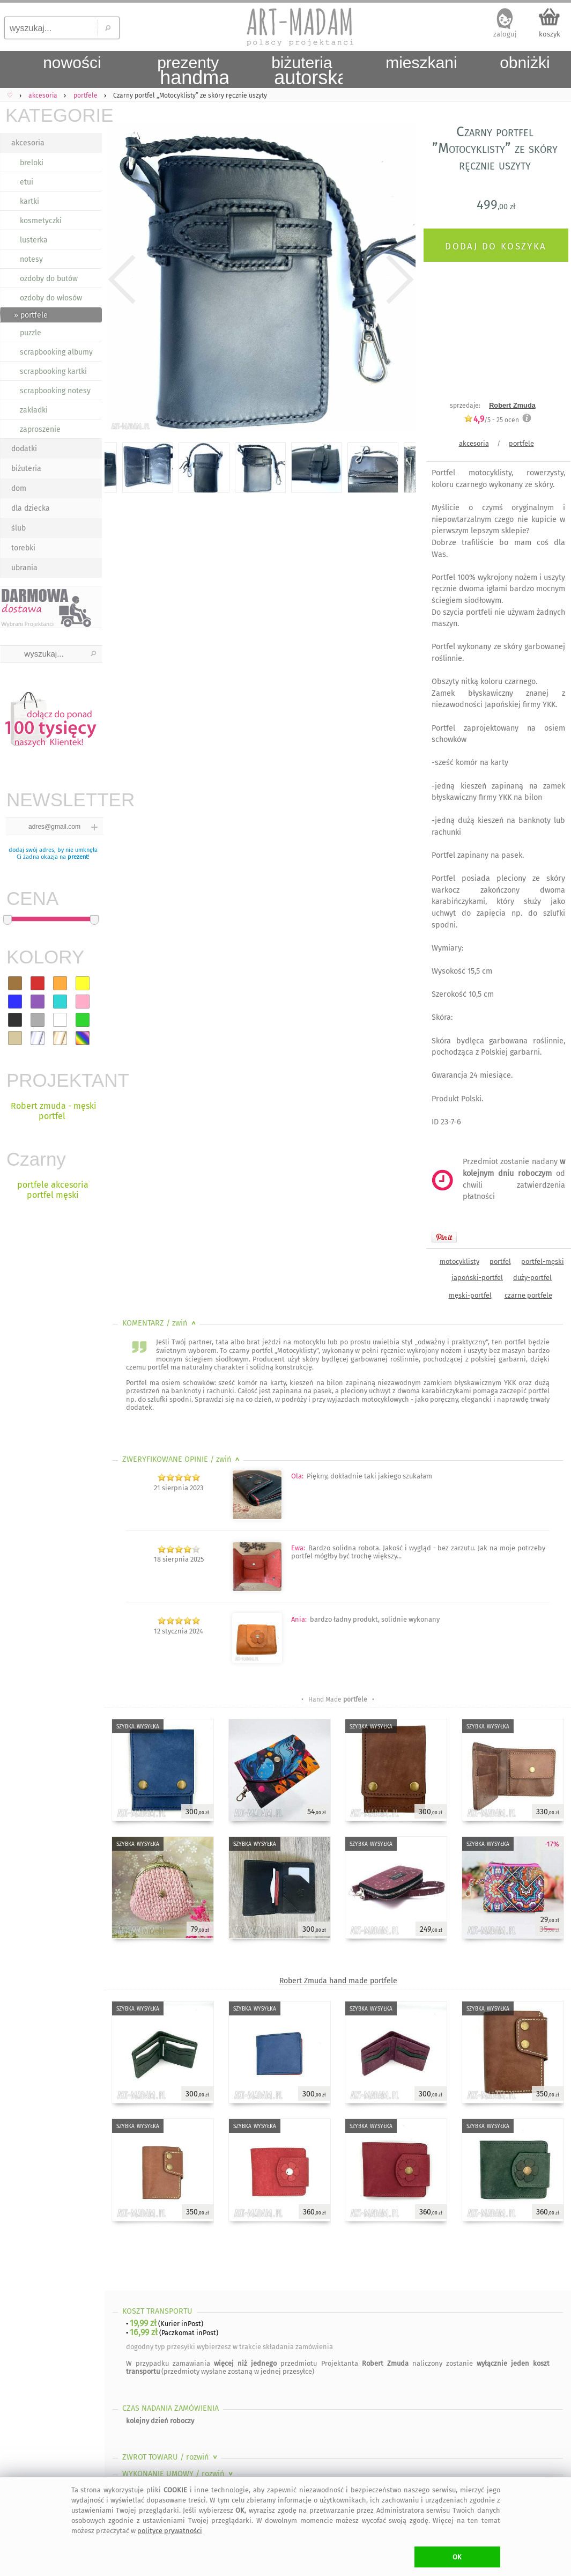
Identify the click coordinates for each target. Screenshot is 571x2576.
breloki (31, 162)
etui (26, 182)
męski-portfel (470, 1295)
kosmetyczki (41, 220)
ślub (18, 528)
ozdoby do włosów (51, 298)
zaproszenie (40, 429)
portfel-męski (542, 1261)
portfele (521, 443)
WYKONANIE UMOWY (178, 2473)
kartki (29, 201)
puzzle (30, 332)
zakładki (34, 410)
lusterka (34, 240)
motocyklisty (459, 1261)
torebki (23, 548)
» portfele (31, 315)
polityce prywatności (169, 2531)
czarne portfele (528, 1295)
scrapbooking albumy (56, 352)
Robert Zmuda (512, 405)
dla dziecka (30, 508)
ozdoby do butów (49, 278)
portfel (500, 1261)
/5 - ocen (491, 419)
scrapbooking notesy (55, 390)
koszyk (549, 34)
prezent (78, 856)
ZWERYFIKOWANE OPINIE (182, 1459)
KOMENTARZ (160, 1323)
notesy (31, 259)
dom (18, 488)
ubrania (24, 567)
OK (457, 2557)
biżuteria (26, 468)
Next (398, 280)
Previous (122, 280)
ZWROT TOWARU (170, 2457)
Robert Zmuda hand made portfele (338, 1980)
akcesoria (28, 143)
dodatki (24, 448)
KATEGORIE (53, 115)
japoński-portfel (477, 1278)
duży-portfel (532, 1278)
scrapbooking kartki (53, 371)
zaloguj (505, 34)
